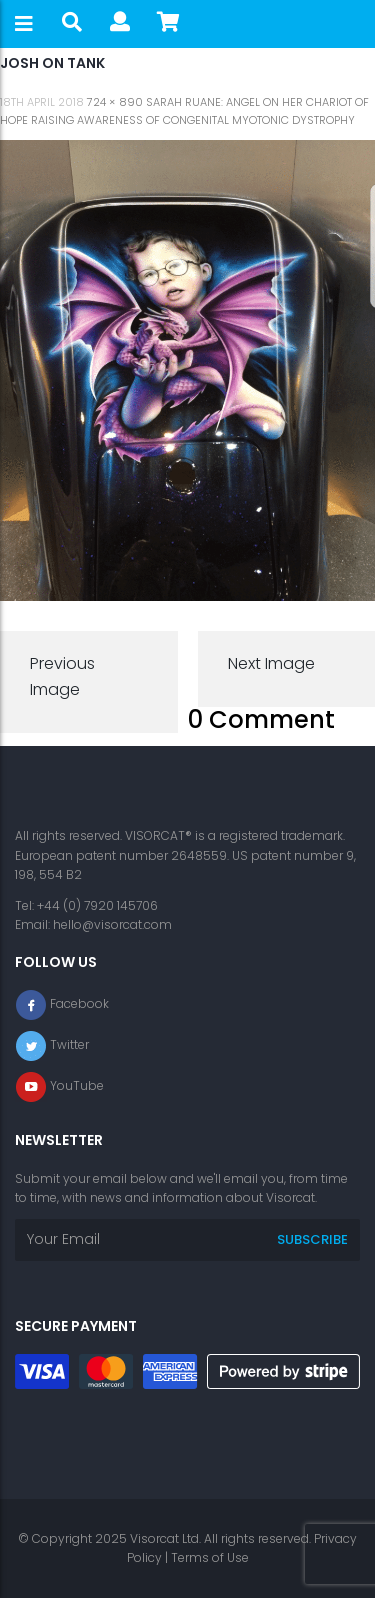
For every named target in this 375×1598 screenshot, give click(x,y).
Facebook (79, 1004)
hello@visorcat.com (112, 924)
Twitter (69, 1045)
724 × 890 (115, 102)
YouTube (77, 1086)
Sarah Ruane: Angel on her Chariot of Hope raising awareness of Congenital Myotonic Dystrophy (184, 111)
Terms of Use (210, 1557)
